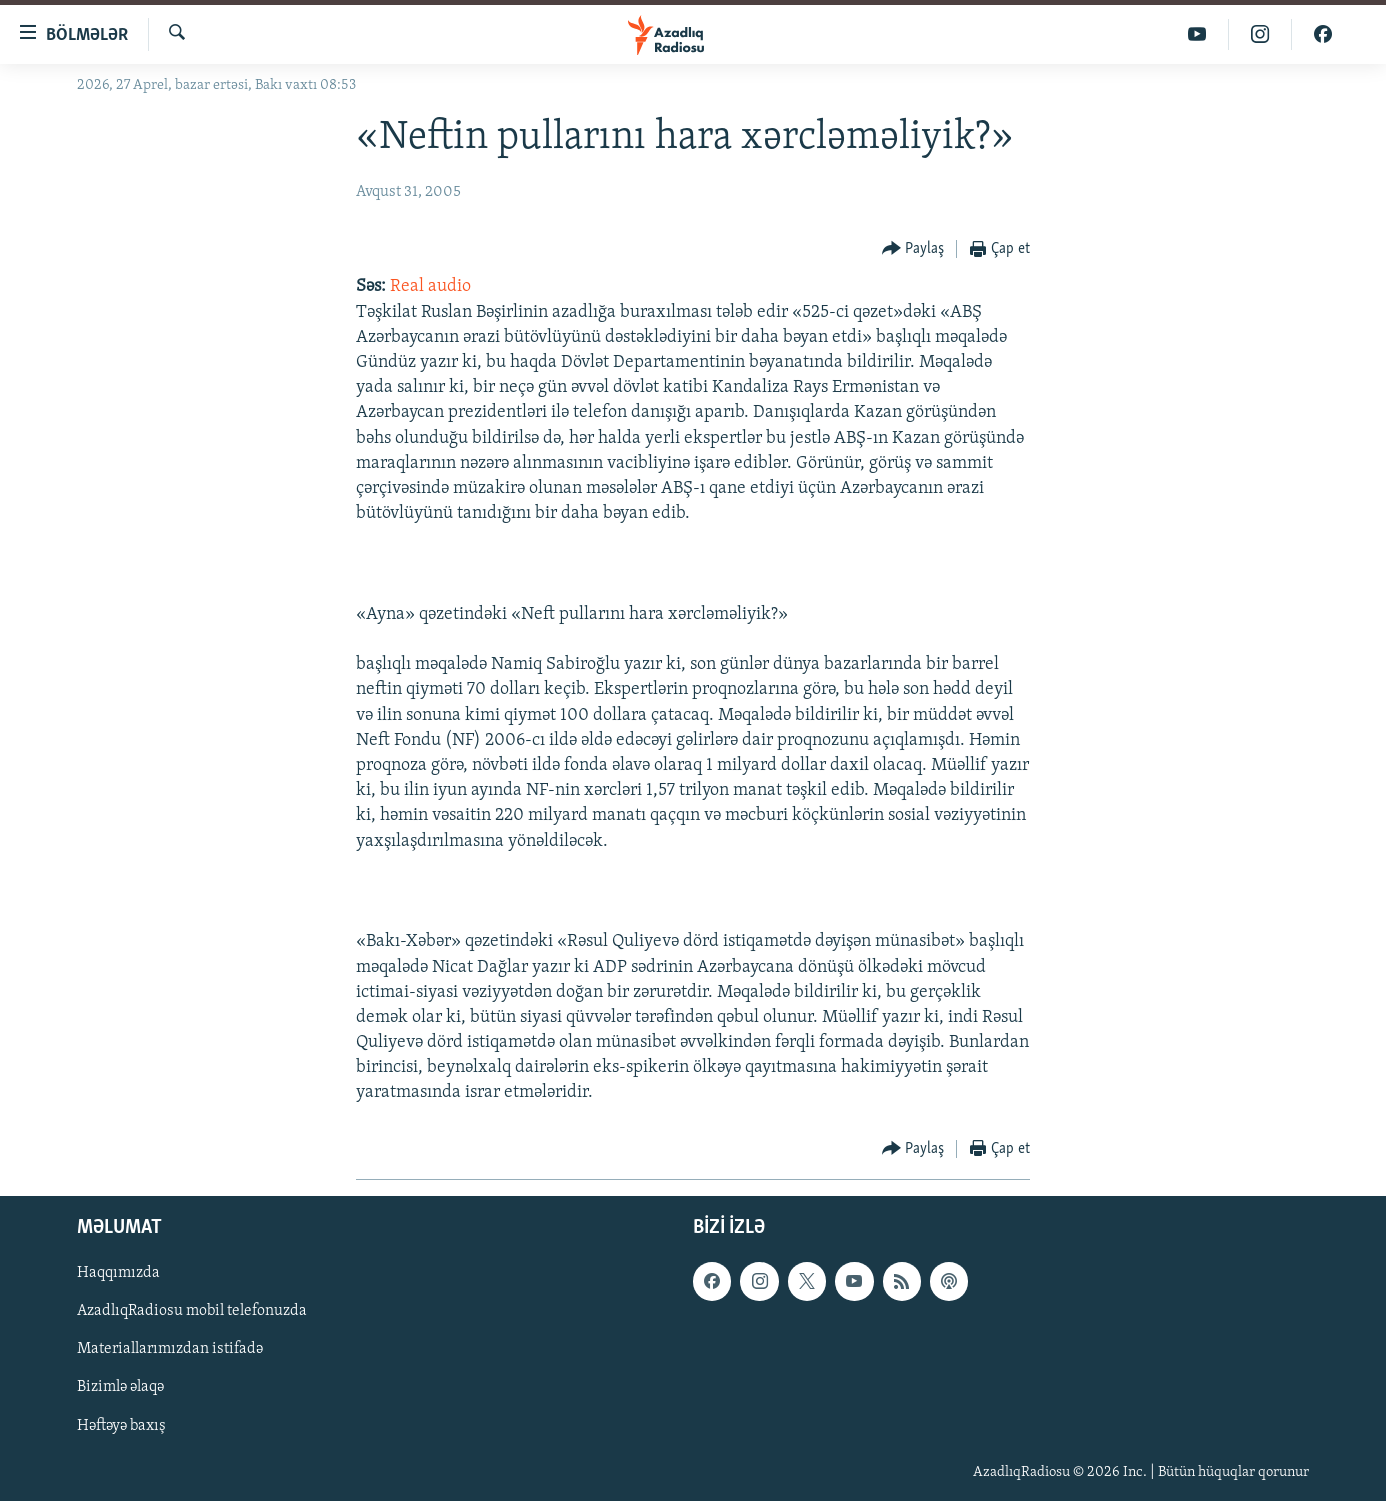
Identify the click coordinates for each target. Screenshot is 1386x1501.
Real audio (430, 286)
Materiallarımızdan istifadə (170, 1349)
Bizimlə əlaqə (120, 1387)
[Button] (913, 249)
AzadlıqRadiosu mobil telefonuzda (192, 1311)
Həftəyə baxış (121, 1425)
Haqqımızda (118, 1273)
